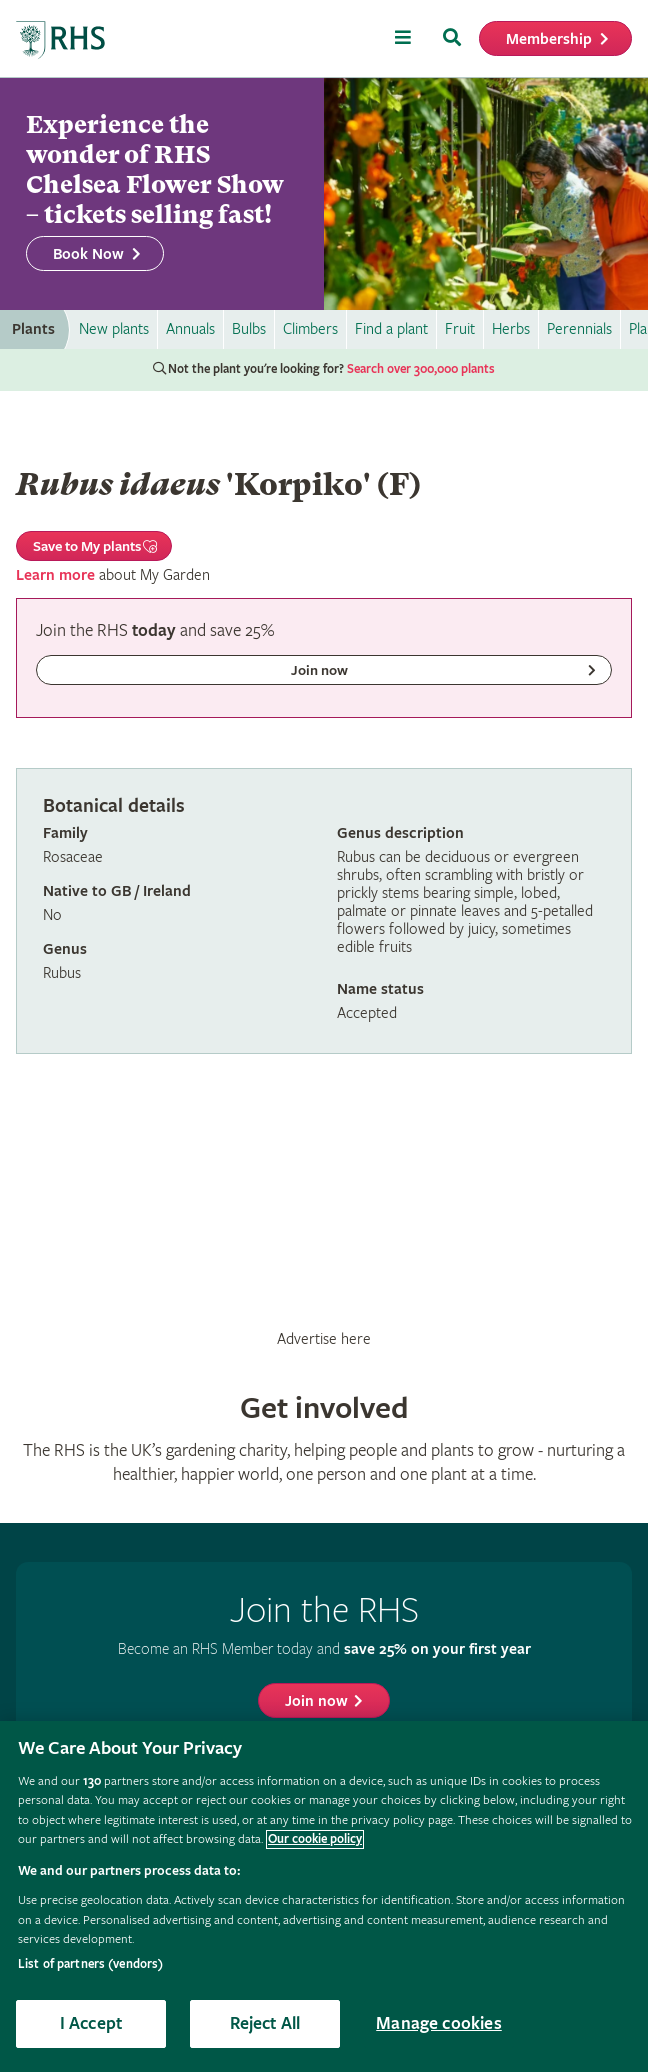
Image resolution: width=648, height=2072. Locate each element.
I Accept (91, 2023)
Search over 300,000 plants (421, 369)
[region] (324, 1896)
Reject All (265, 2023)
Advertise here (324, 1339)
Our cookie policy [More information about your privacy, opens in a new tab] (315, 1839)
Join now (316, 1701)
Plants (33, 329)
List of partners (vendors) (90, 1964)
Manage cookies (439, 2023)
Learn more (55, 575)
